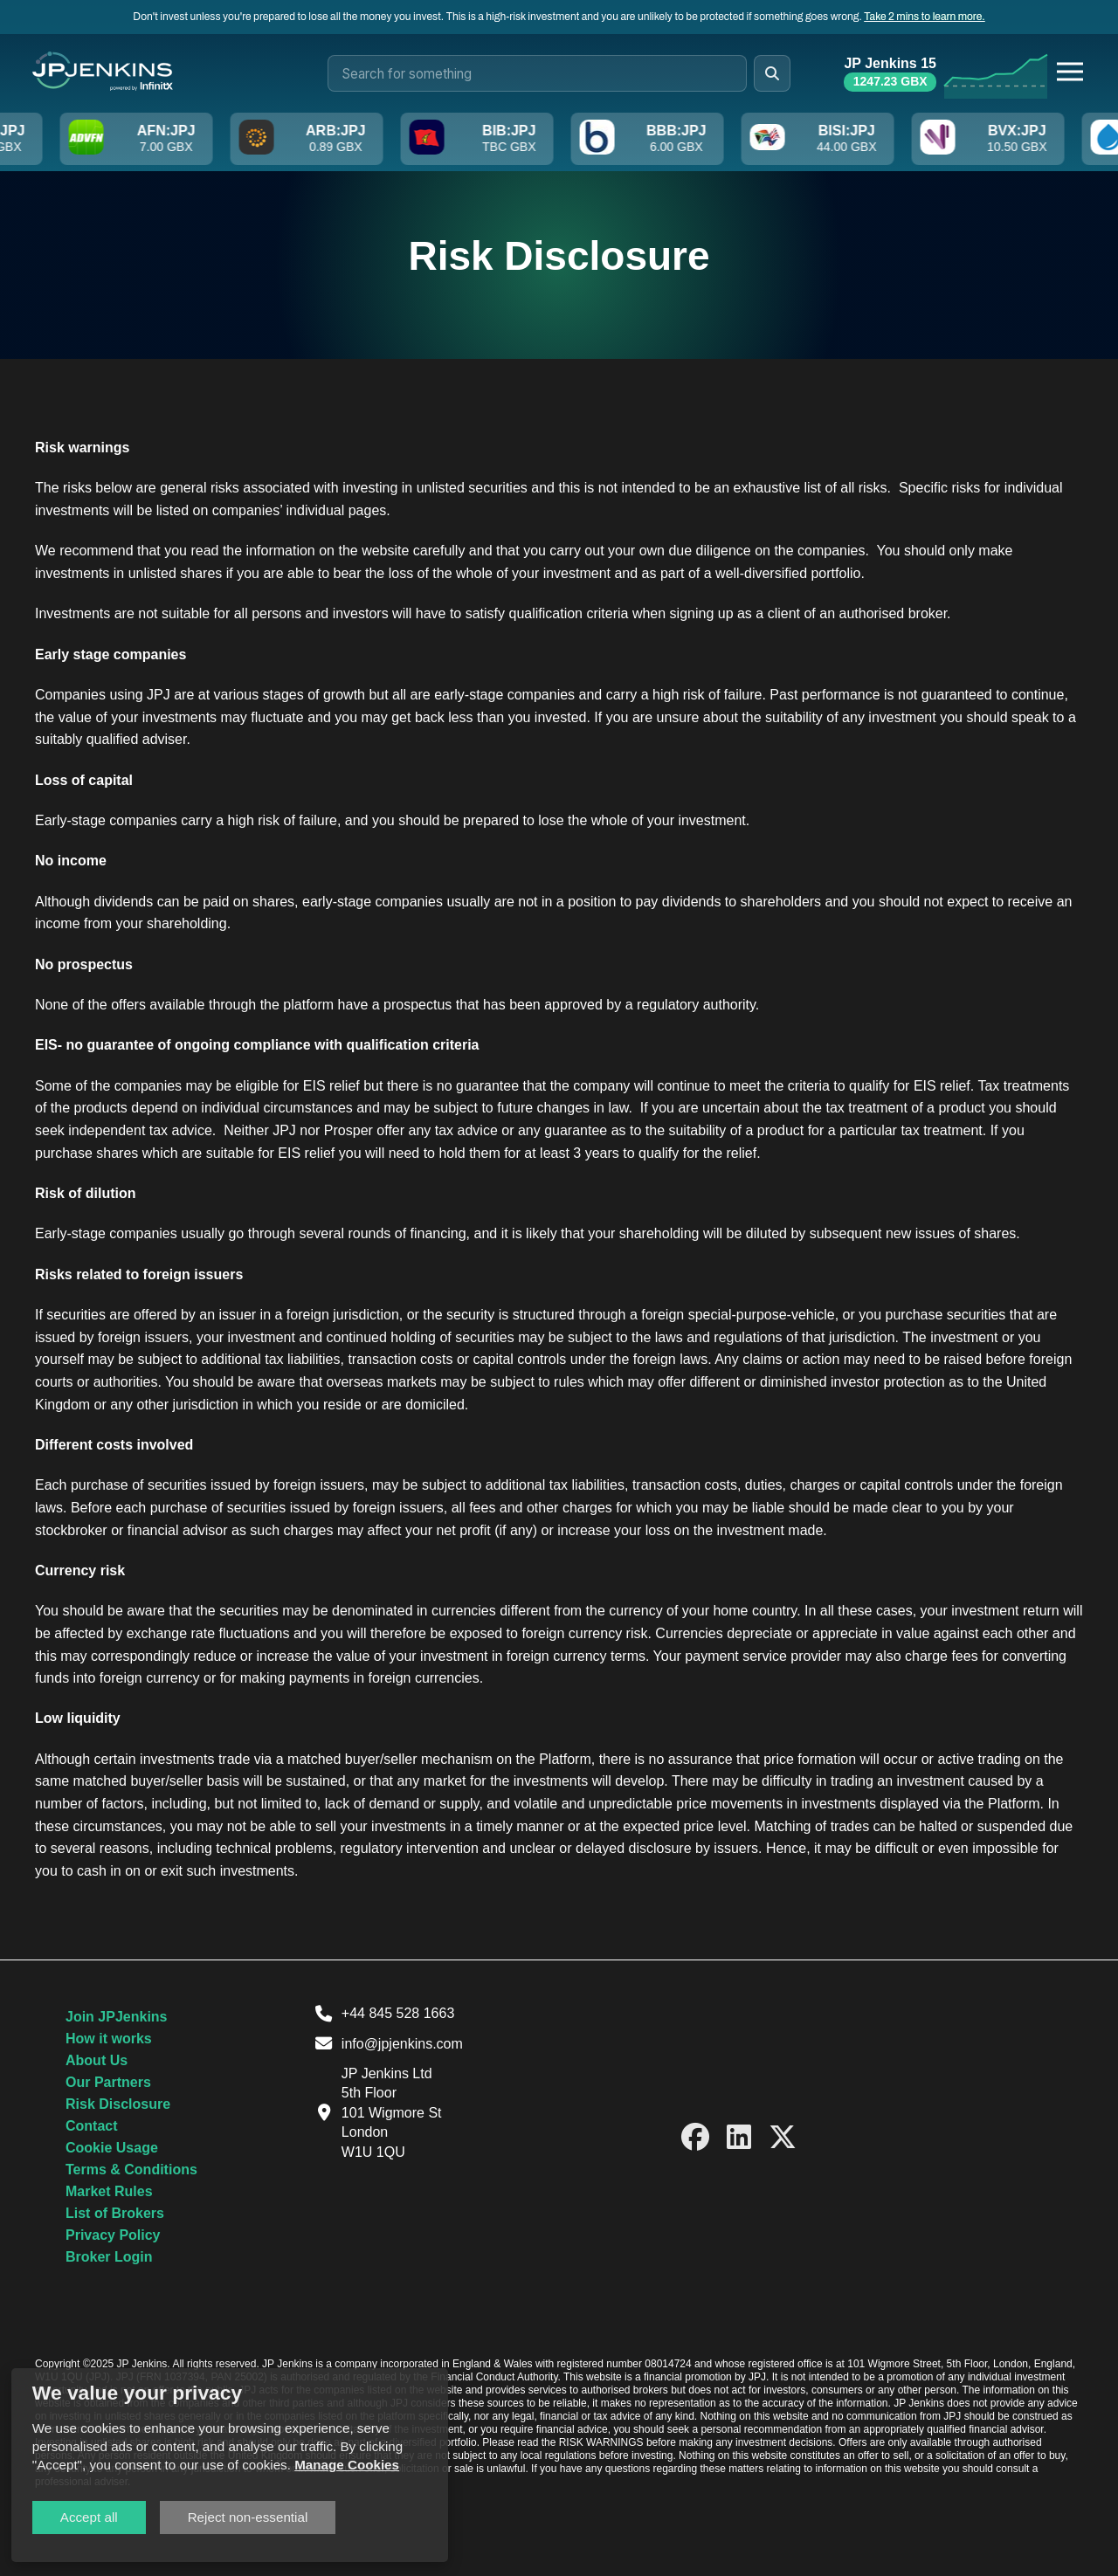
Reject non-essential (248, 2517)
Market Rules (109, 2191)
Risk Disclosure (118, 2104)
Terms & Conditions (131, 2169)
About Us (97, 2060)
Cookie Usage (112, 2147)
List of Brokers (115, 2213)
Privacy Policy (113, 2235)
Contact (92, 2125)
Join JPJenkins (117, 2016)
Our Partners (108, 2082)
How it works (109, 2038)
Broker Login (109, 2256)
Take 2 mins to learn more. (924, 16)
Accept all (89, 2517)
